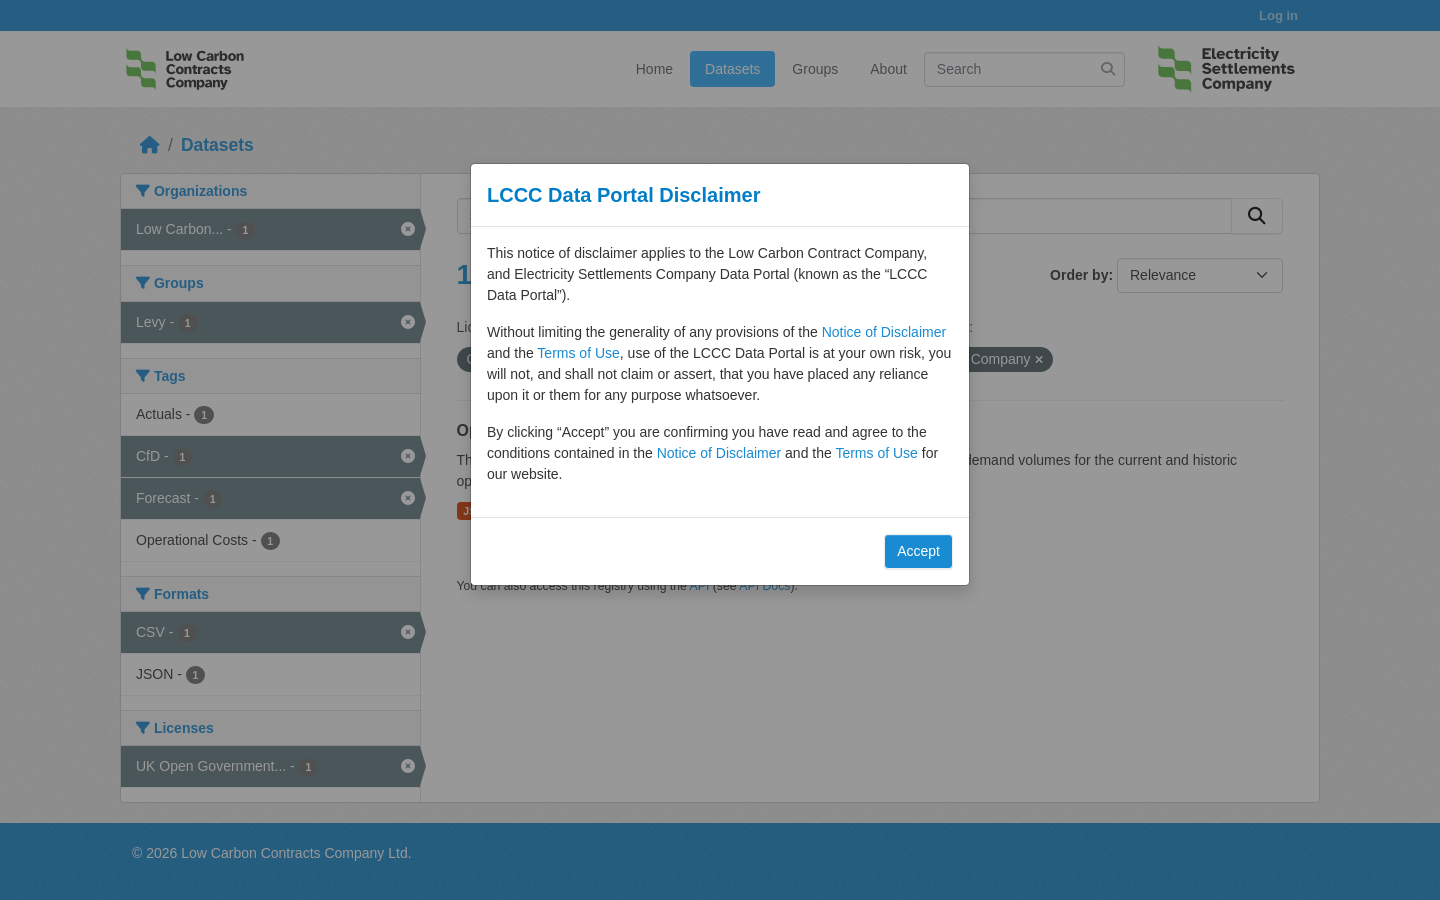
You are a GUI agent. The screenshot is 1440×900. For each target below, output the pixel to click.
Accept (918, 551)
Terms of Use (578, 353)
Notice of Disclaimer (884, 332)
